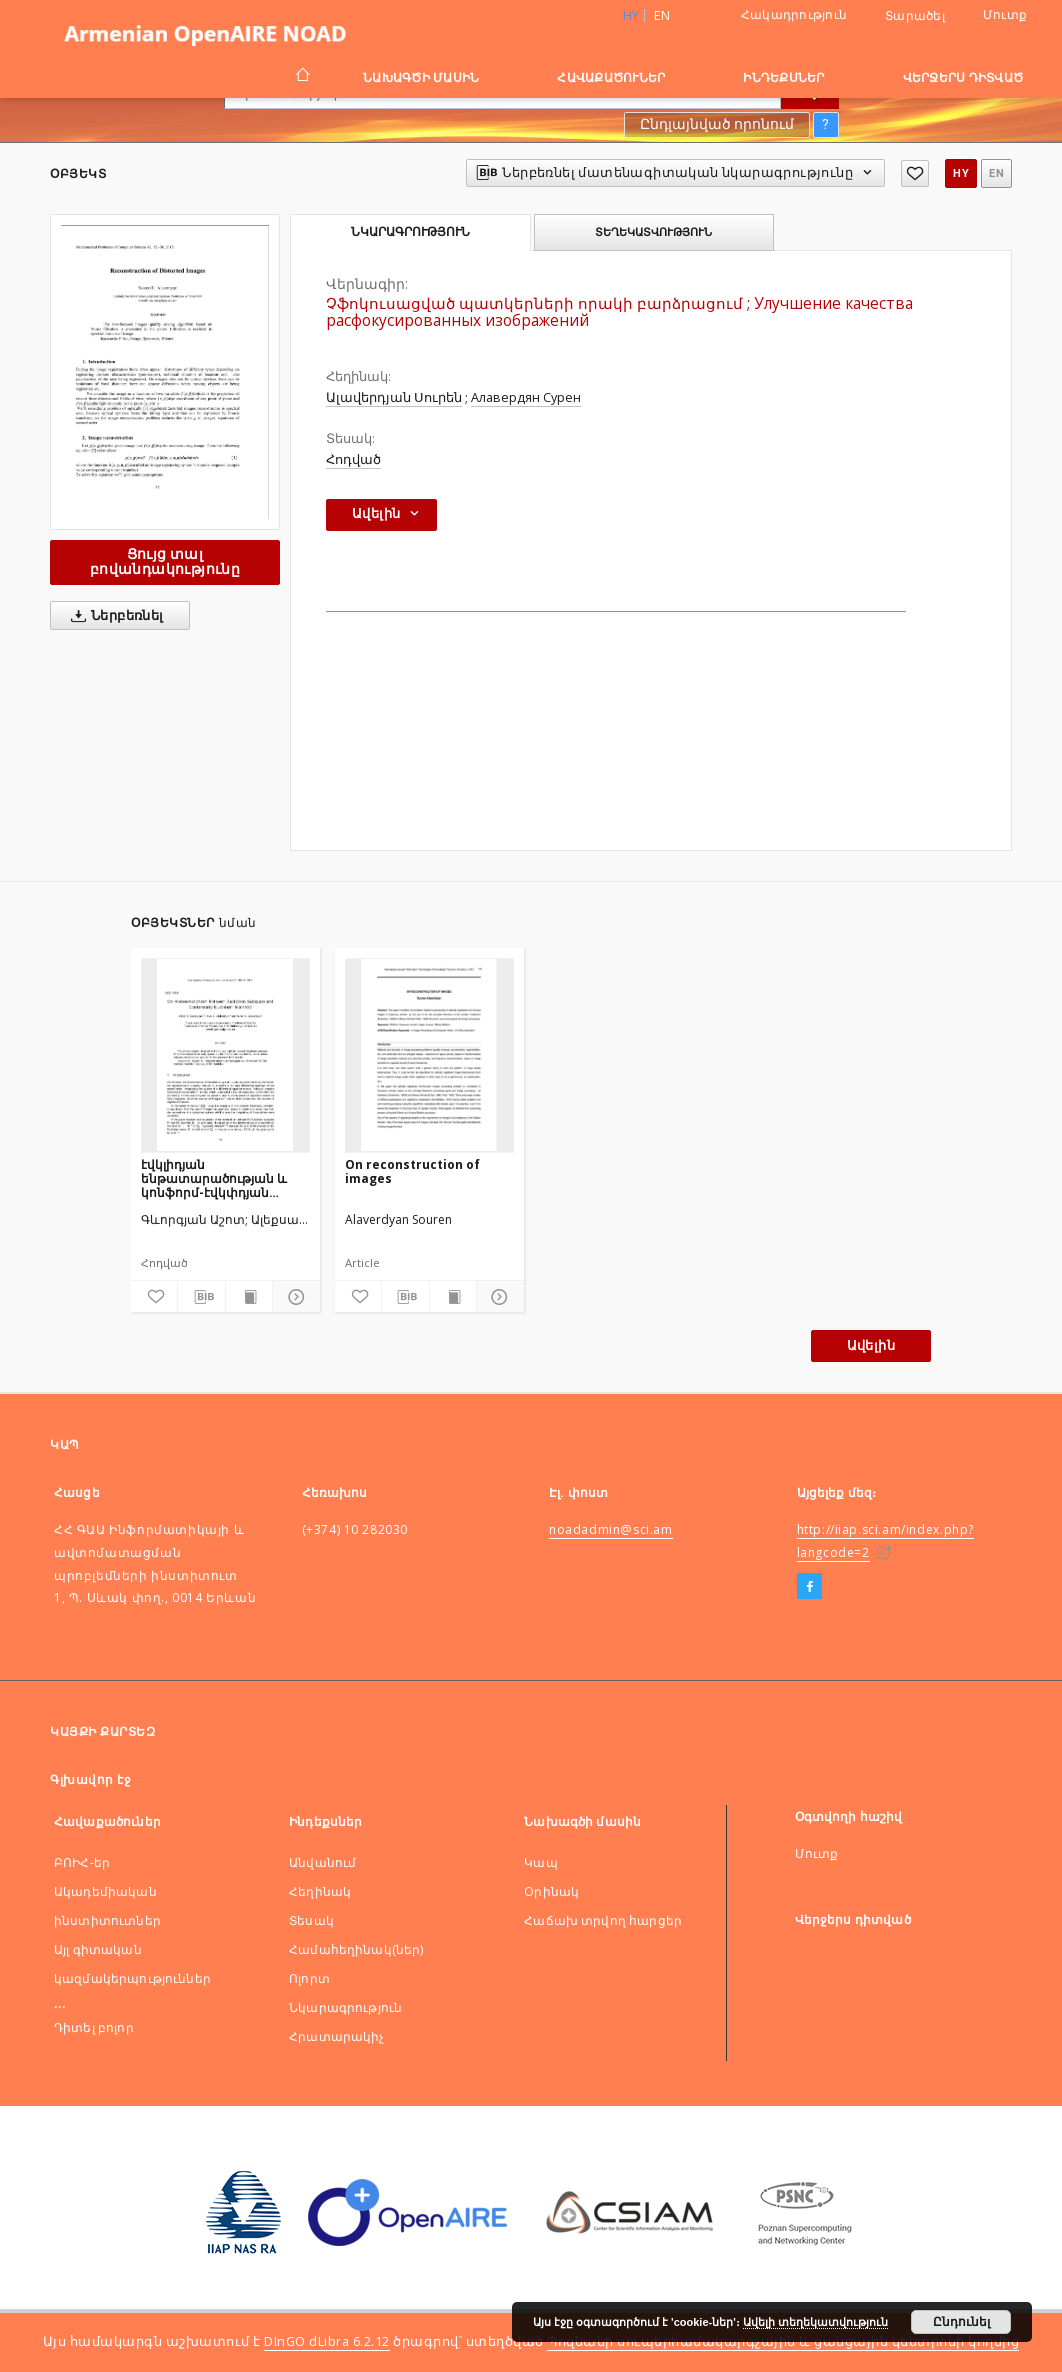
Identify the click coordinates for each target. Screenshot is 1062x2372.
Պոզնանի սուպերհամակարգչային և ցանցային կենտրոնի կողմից (783, 2341)
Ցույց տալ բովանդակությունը (165, 561)
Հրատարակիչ (337, 2036)
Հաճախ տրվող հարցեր (603, 1920)
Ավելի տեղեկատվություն (815, 2322)
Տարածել (915, 16)
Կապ (540, 1862)
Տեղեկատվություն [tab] (653, 232)
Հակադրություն (794, 14)
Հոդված (353, 459)
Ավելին (871, 1345)
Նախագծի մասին (421, 77)
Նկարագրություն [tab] (410, 232)
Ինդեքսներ (783, 77)
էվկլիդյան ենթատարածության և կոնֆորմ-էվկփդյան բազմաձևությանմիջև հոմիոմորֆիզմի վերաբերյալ (214, 1178)
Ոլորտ (309, 1978)
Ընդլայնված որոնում (717, 124)
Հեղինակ (320, 1891)
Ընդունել (961, 2322)
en (662, 15)
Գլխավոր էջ (90, 1779)
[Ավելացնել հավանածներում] (915, 173)
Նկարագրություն (345, 2007)
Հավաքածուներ (611, 77)
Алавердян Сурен (526, 397)
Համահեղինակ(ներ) (356, 1949)
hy (961, 173)
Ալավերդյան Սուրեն (394, 397)
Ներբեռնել (113, 616)
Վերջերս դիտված (963, 77)
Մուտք (1005, 14)
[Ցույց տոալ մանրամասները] (293, 1297)
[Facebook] (809, 1587)
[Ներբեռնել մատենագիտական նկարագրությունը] (201, 1297)
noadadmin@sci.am (611, 1529)
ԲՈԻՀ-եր (82, 1862)
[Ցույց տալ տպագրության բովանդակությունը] (249, 1297)
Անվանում (322, 1862)
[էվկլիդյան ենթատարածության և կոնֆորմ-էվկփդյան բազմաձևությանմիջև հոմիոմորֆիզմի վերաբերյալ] (225, 1055)
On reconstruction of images (412, 1171)
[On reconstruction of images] (429, 1055)
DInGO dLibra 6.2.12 (327, 2341)
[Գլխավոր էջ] (301, 77)
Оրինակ (551, 1891)
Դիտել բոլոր (94, 2027)
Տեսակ (311, 1920)
